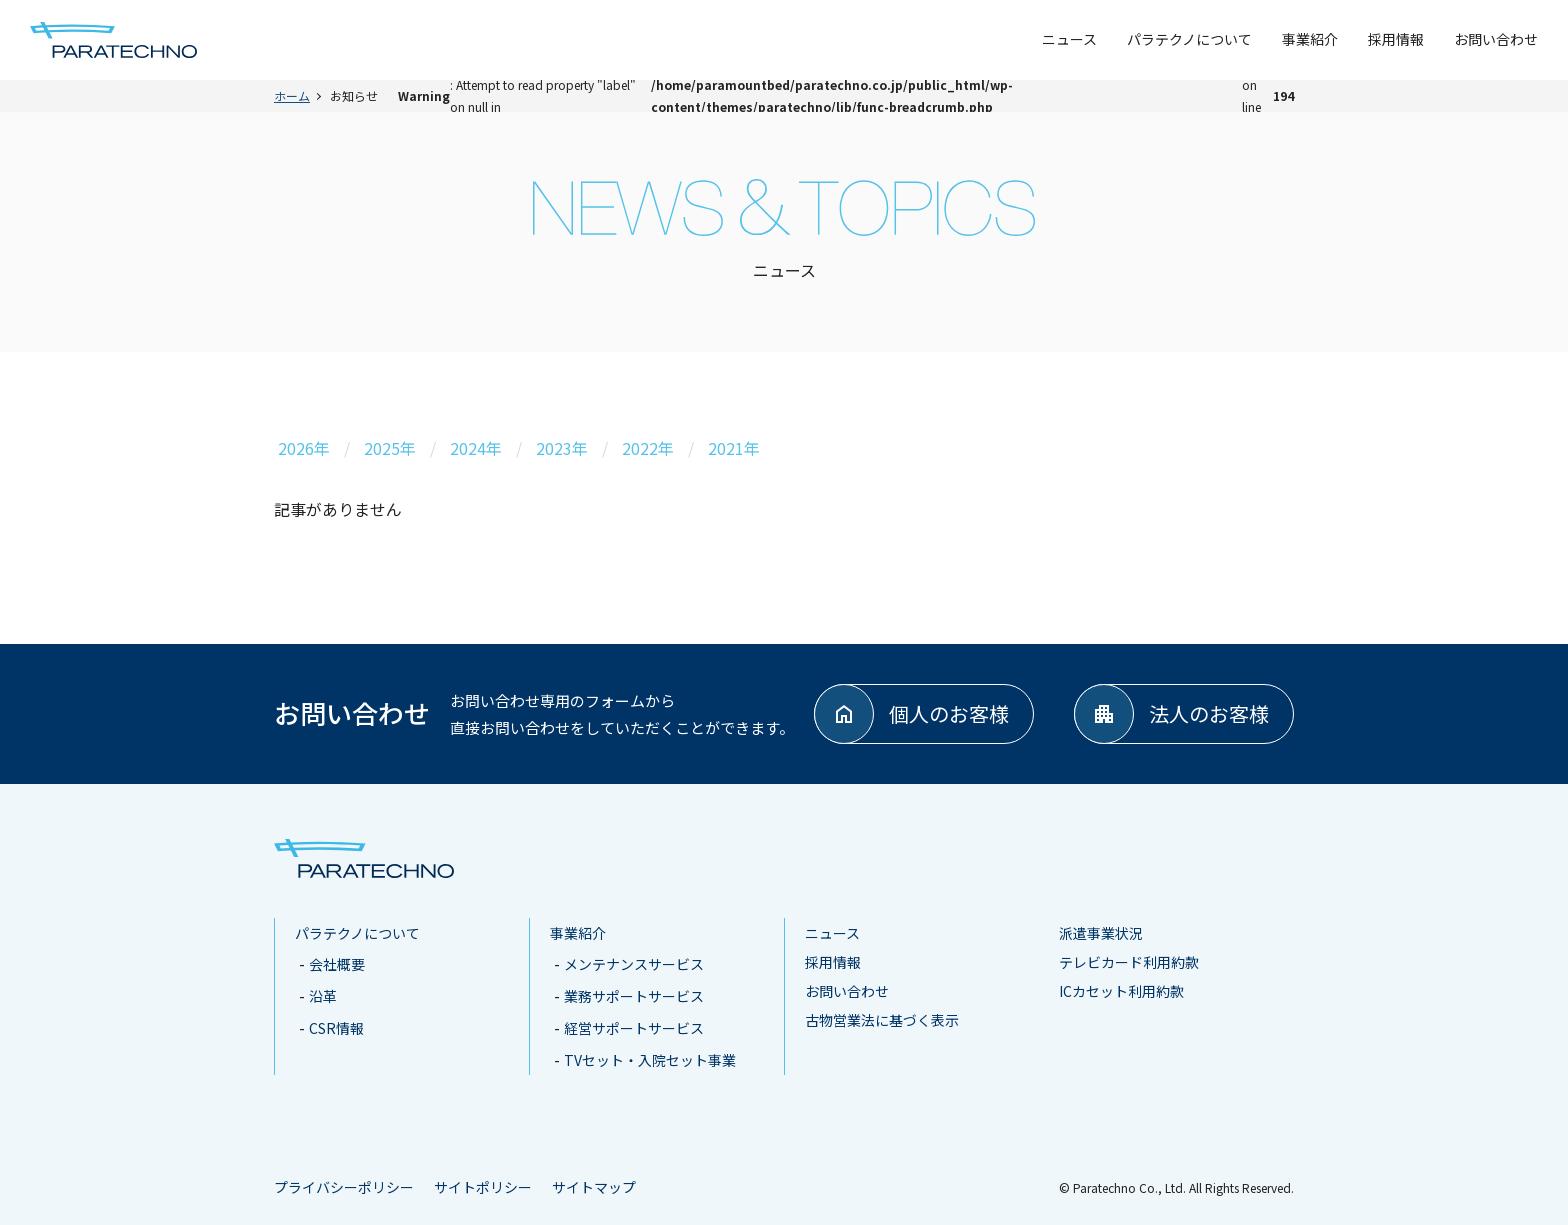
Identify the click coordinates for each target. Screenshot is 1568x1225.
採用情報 (1396, 39)
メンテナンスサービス (634, 964)
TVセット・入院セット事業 (650, 1060)
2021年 (734, 448)
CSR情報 (336, 1028)
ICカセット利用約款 (1121, 991)
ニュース (1069, 39)
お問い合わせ (1496, 39)
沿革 (323, 996)
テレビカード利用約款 (1129, 962)
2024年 (476, 448)
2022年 (648, 448)
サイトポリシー (483, 1187)
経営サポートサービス (634, 1028)
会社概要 (337, 964)
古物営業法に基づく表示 (882, 1020)
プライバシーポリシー (344, 1187)
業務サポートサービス (634, 996)
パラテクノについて (1189, 39)
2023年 (562, 448)
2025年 (390, 448)
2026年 (304, 448)
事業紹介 (1310, 39)
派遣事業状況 (1101, 933)
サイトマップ (594, 1187)
